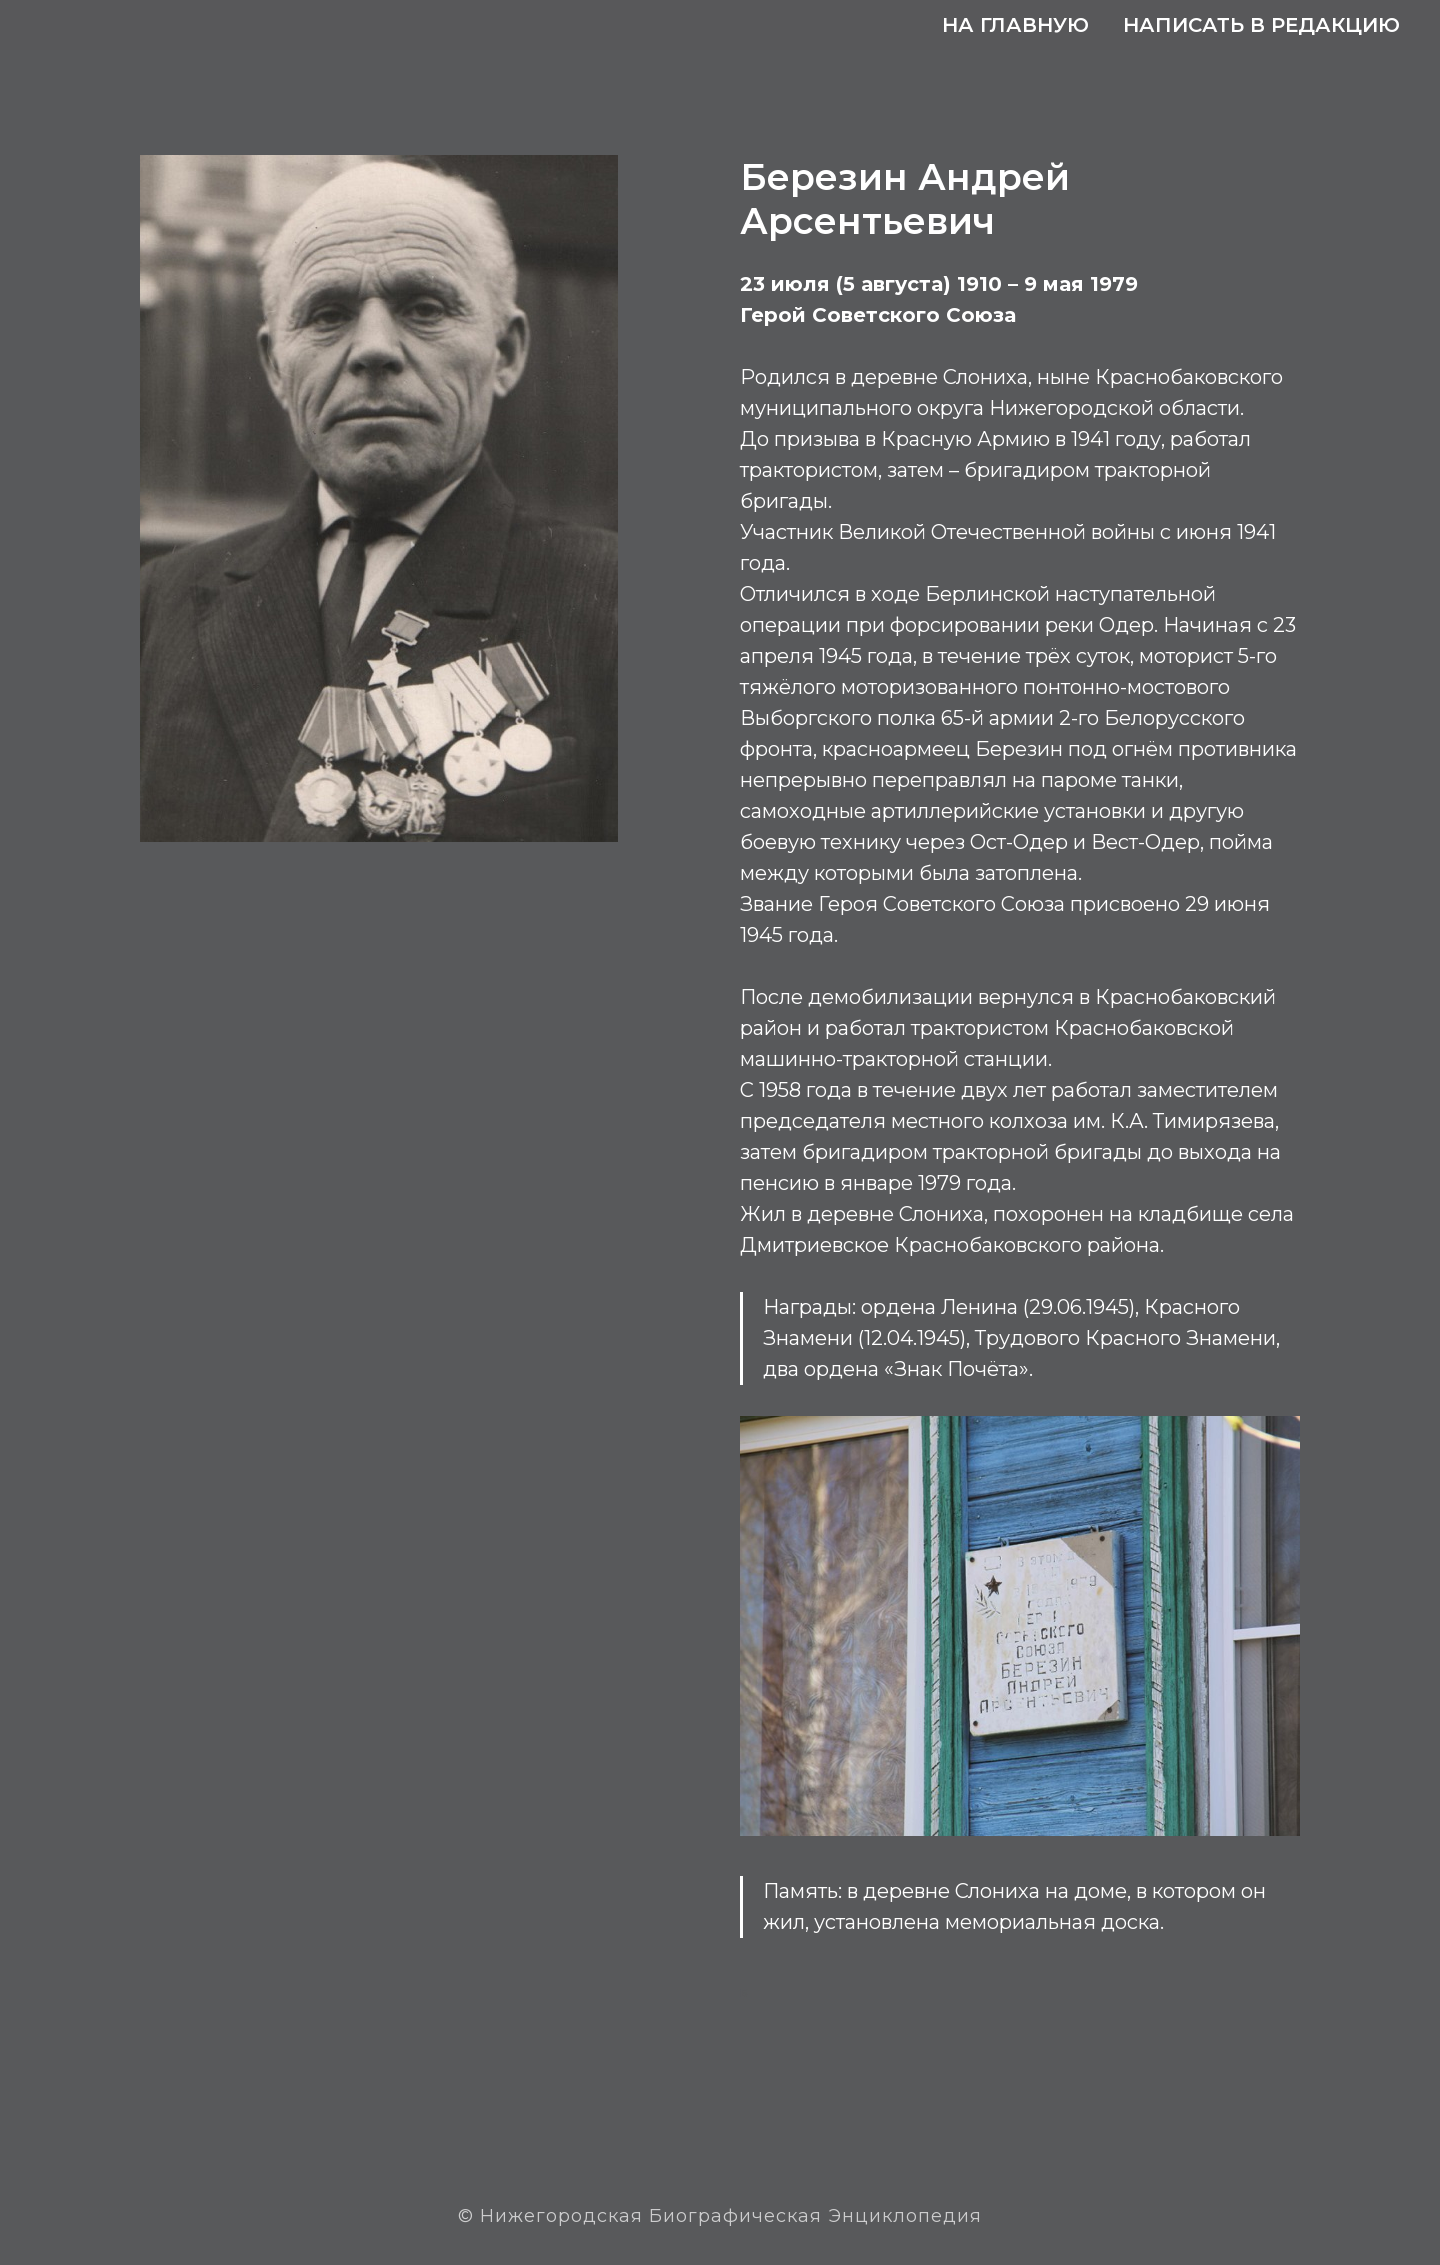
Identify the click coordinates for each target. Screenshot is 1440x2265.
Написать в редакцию (1261, 25)
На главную (1015, 25)
